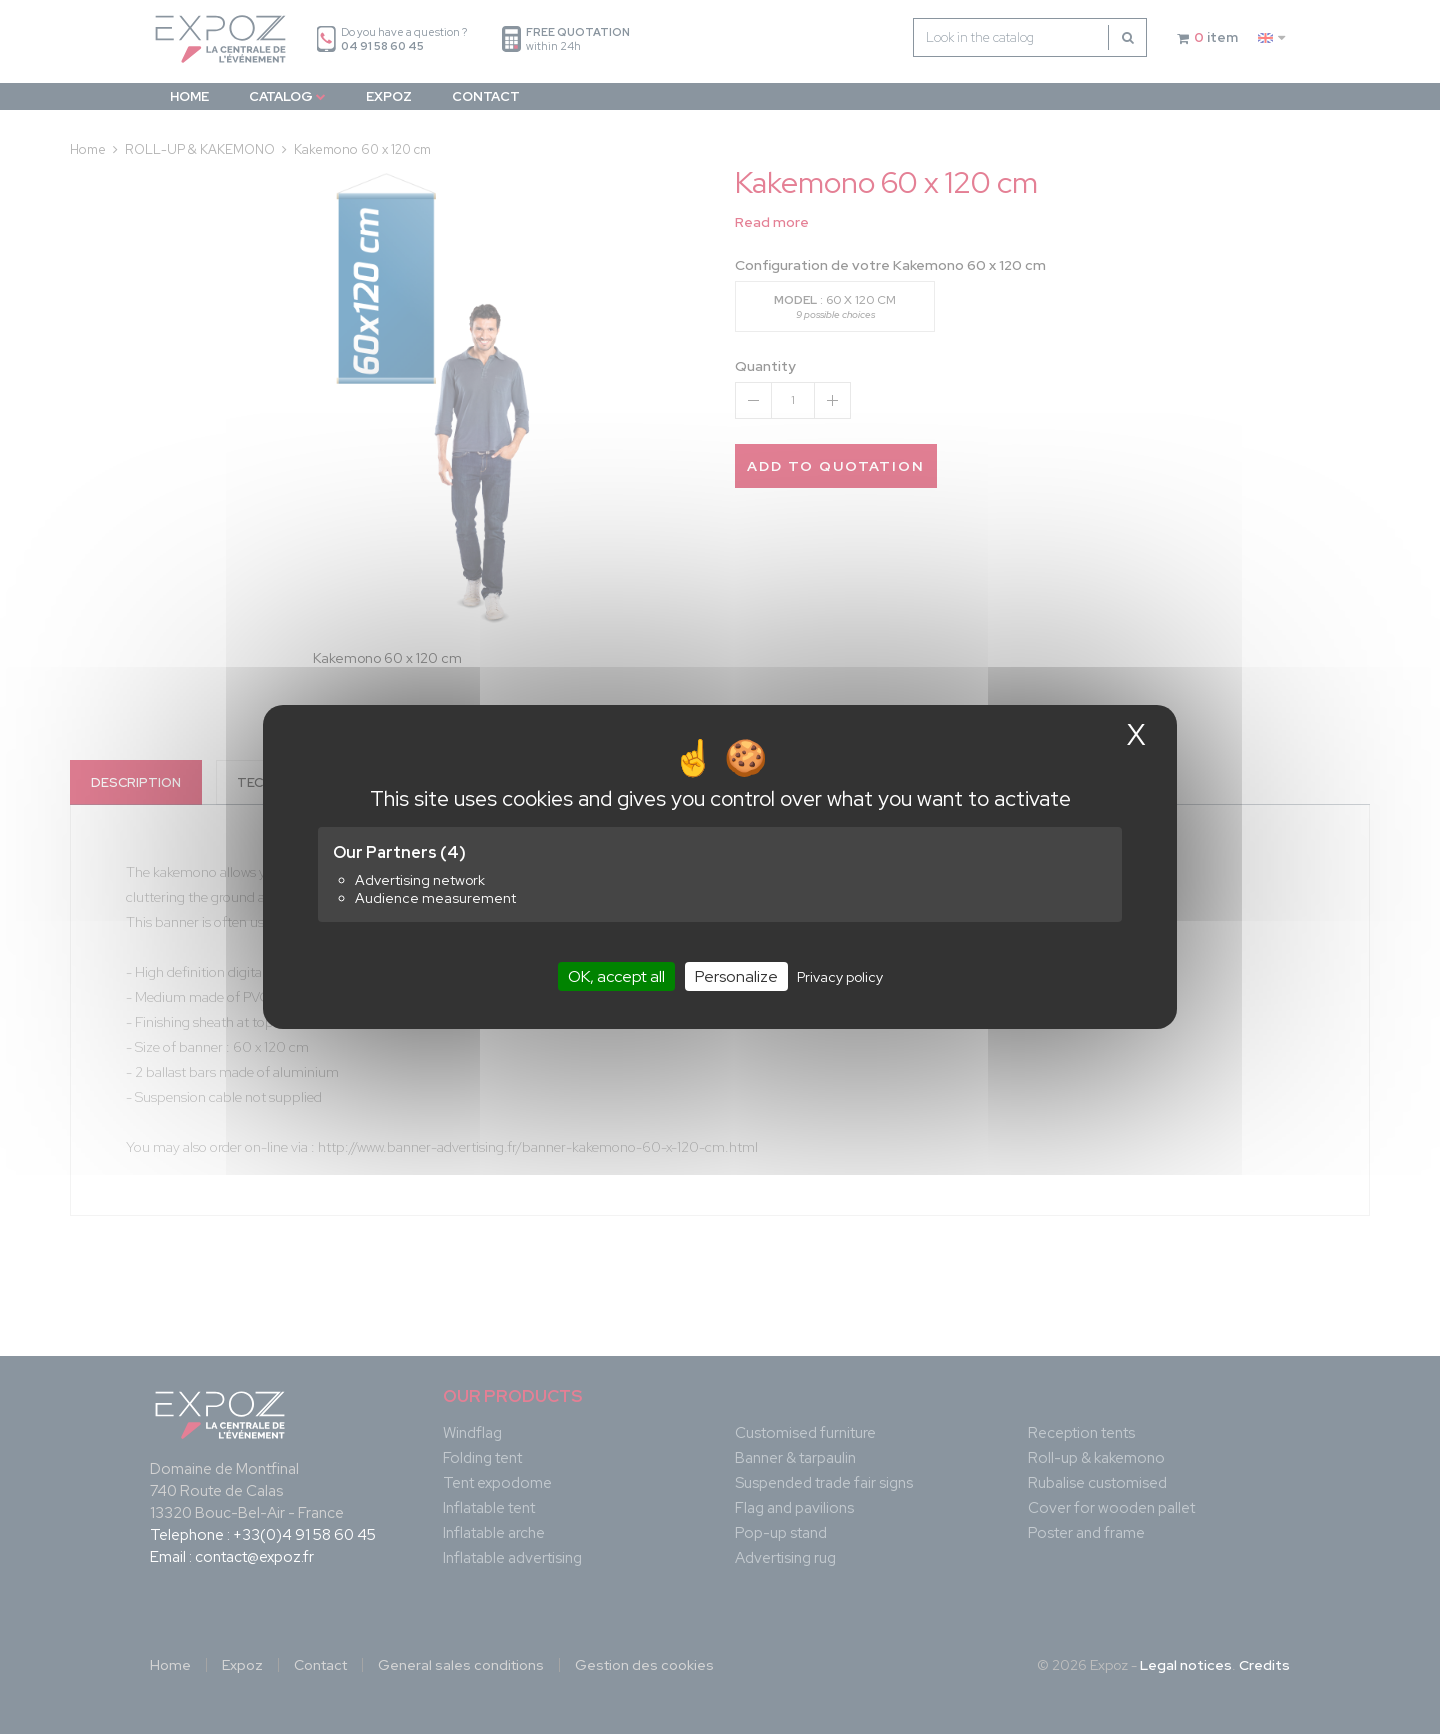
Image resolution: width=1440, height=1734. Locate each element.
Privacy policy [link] (840, 977)
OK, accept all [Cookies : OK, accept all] (616, 976)
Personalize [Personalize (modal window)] (736, 976)
